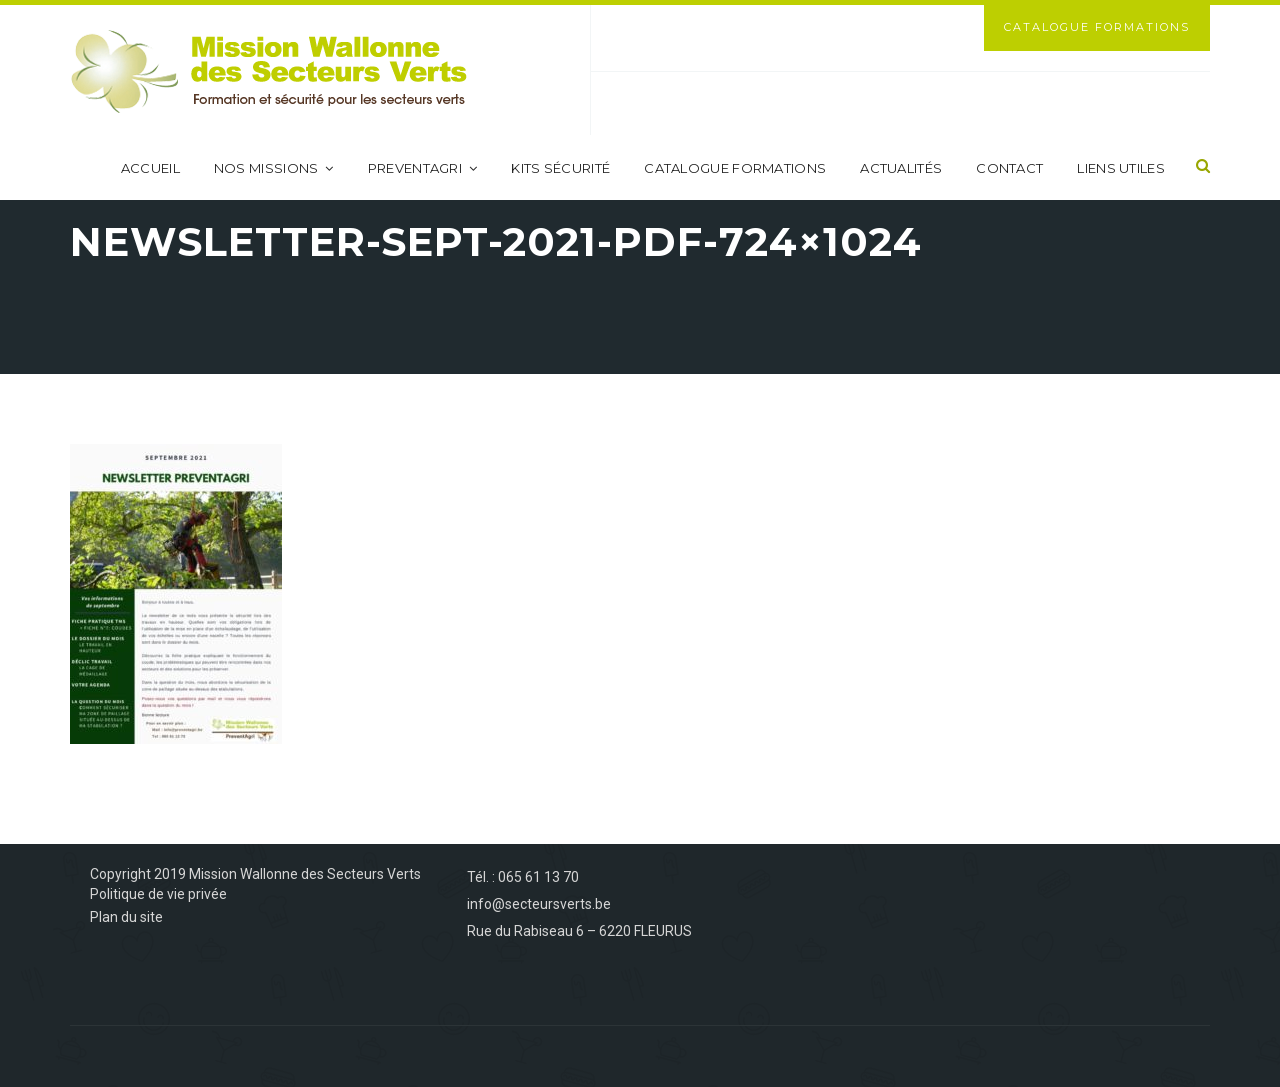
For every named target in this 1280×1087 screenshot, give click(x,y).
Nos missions (274, 168)
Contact (1009, 168)
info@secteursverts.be (539, 904)
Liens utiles (1121, 168)
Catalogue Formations (1097, 27)
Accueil (150, 168)
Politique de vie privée (158, 894)
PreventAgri (423, 168)
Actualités (901, 168)
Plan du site (126, 917)
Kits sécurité (560, 168)
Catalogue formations (735, 168)
